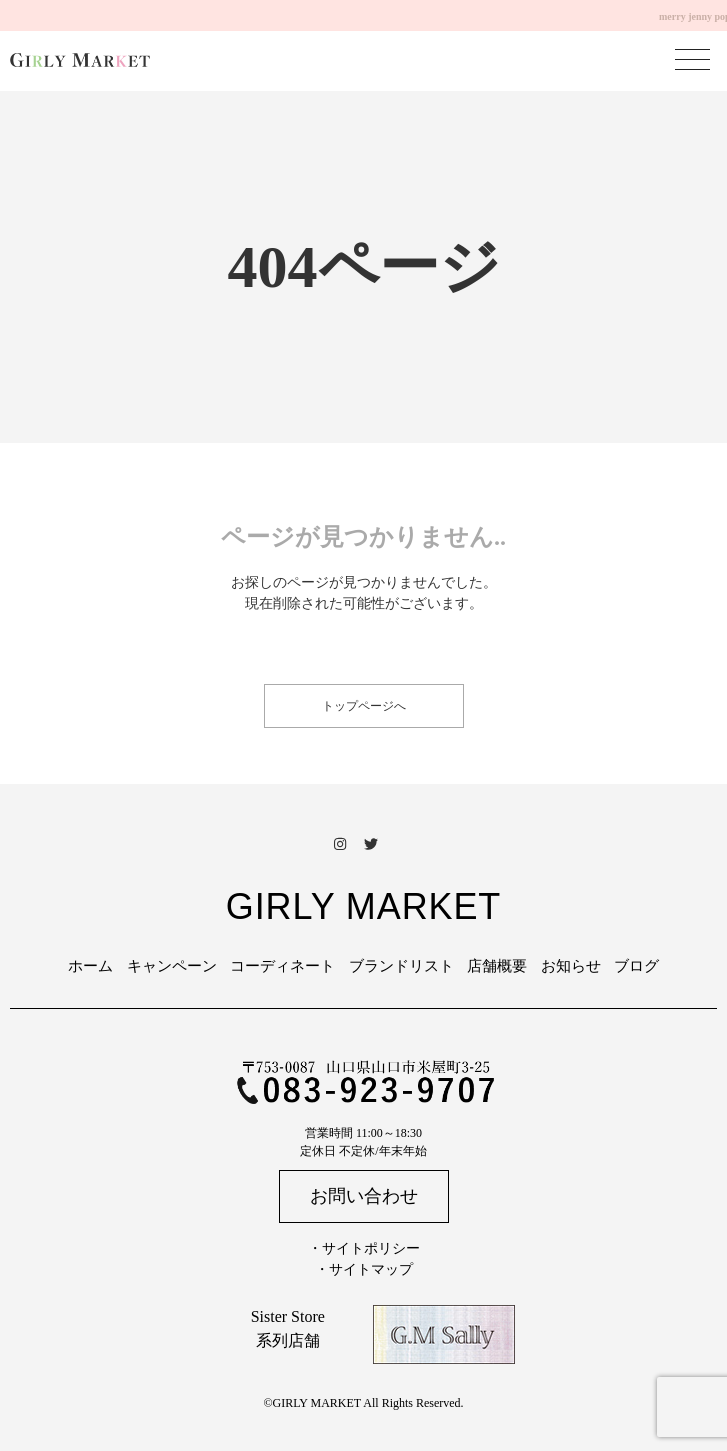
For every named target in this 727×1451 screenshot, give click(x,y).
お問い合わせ (364, 1196)
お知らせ (571, 966)
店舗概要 (497, 966)
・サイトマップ (364, 1269)
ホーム (90, 966)
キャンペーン (172, 966)
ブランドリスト (401, 966)
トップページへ (364, 706)
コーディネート (282, 966)
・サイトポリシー (364, 1248)
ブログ (636, 966)
